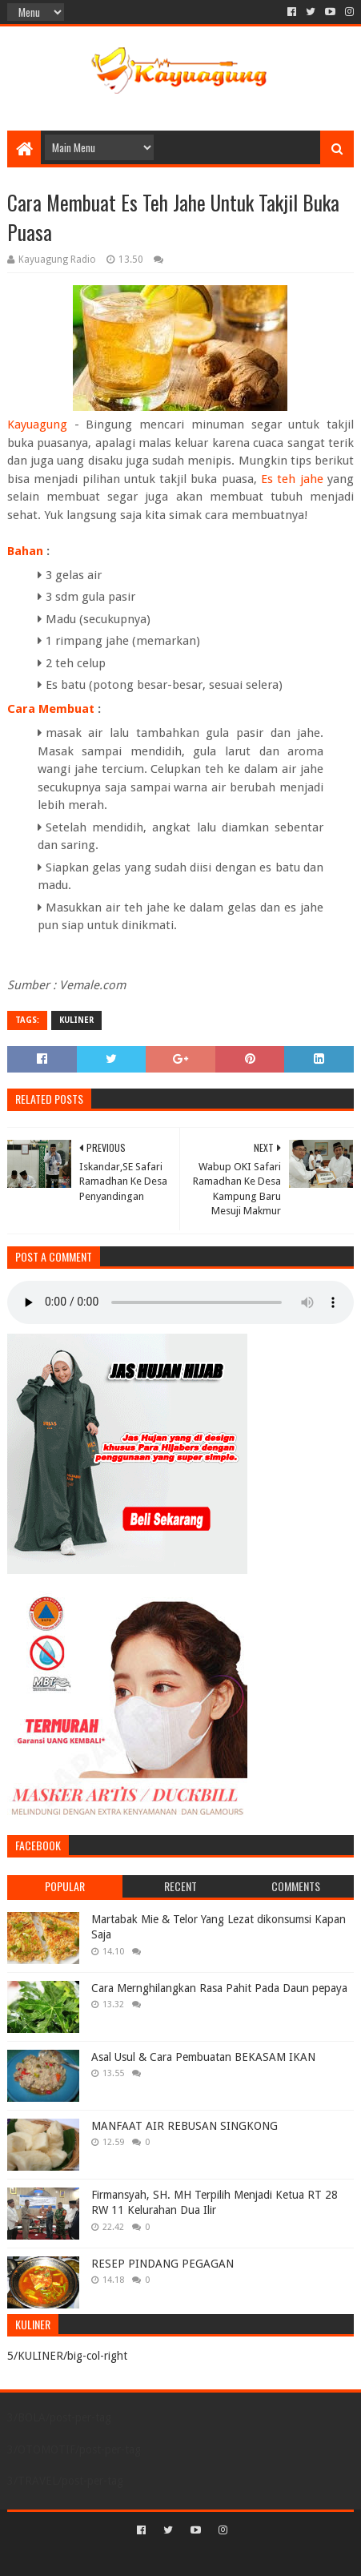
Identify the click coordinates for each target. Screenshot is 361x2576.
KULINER (76, 1020)
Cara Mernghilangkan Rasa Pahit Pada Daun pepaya (219, 1988)
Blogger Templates (249, 2557)
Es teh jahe (292, 479)
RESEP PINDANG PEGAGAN (162, 2263)
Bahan (25, 551)
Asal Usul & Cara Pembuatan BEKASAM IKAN (203, 2057)
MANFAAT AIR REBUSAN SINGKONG (184, 2125)
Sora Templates (157, 2557)
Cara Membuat (50, 709)
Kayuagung (37, 424)
